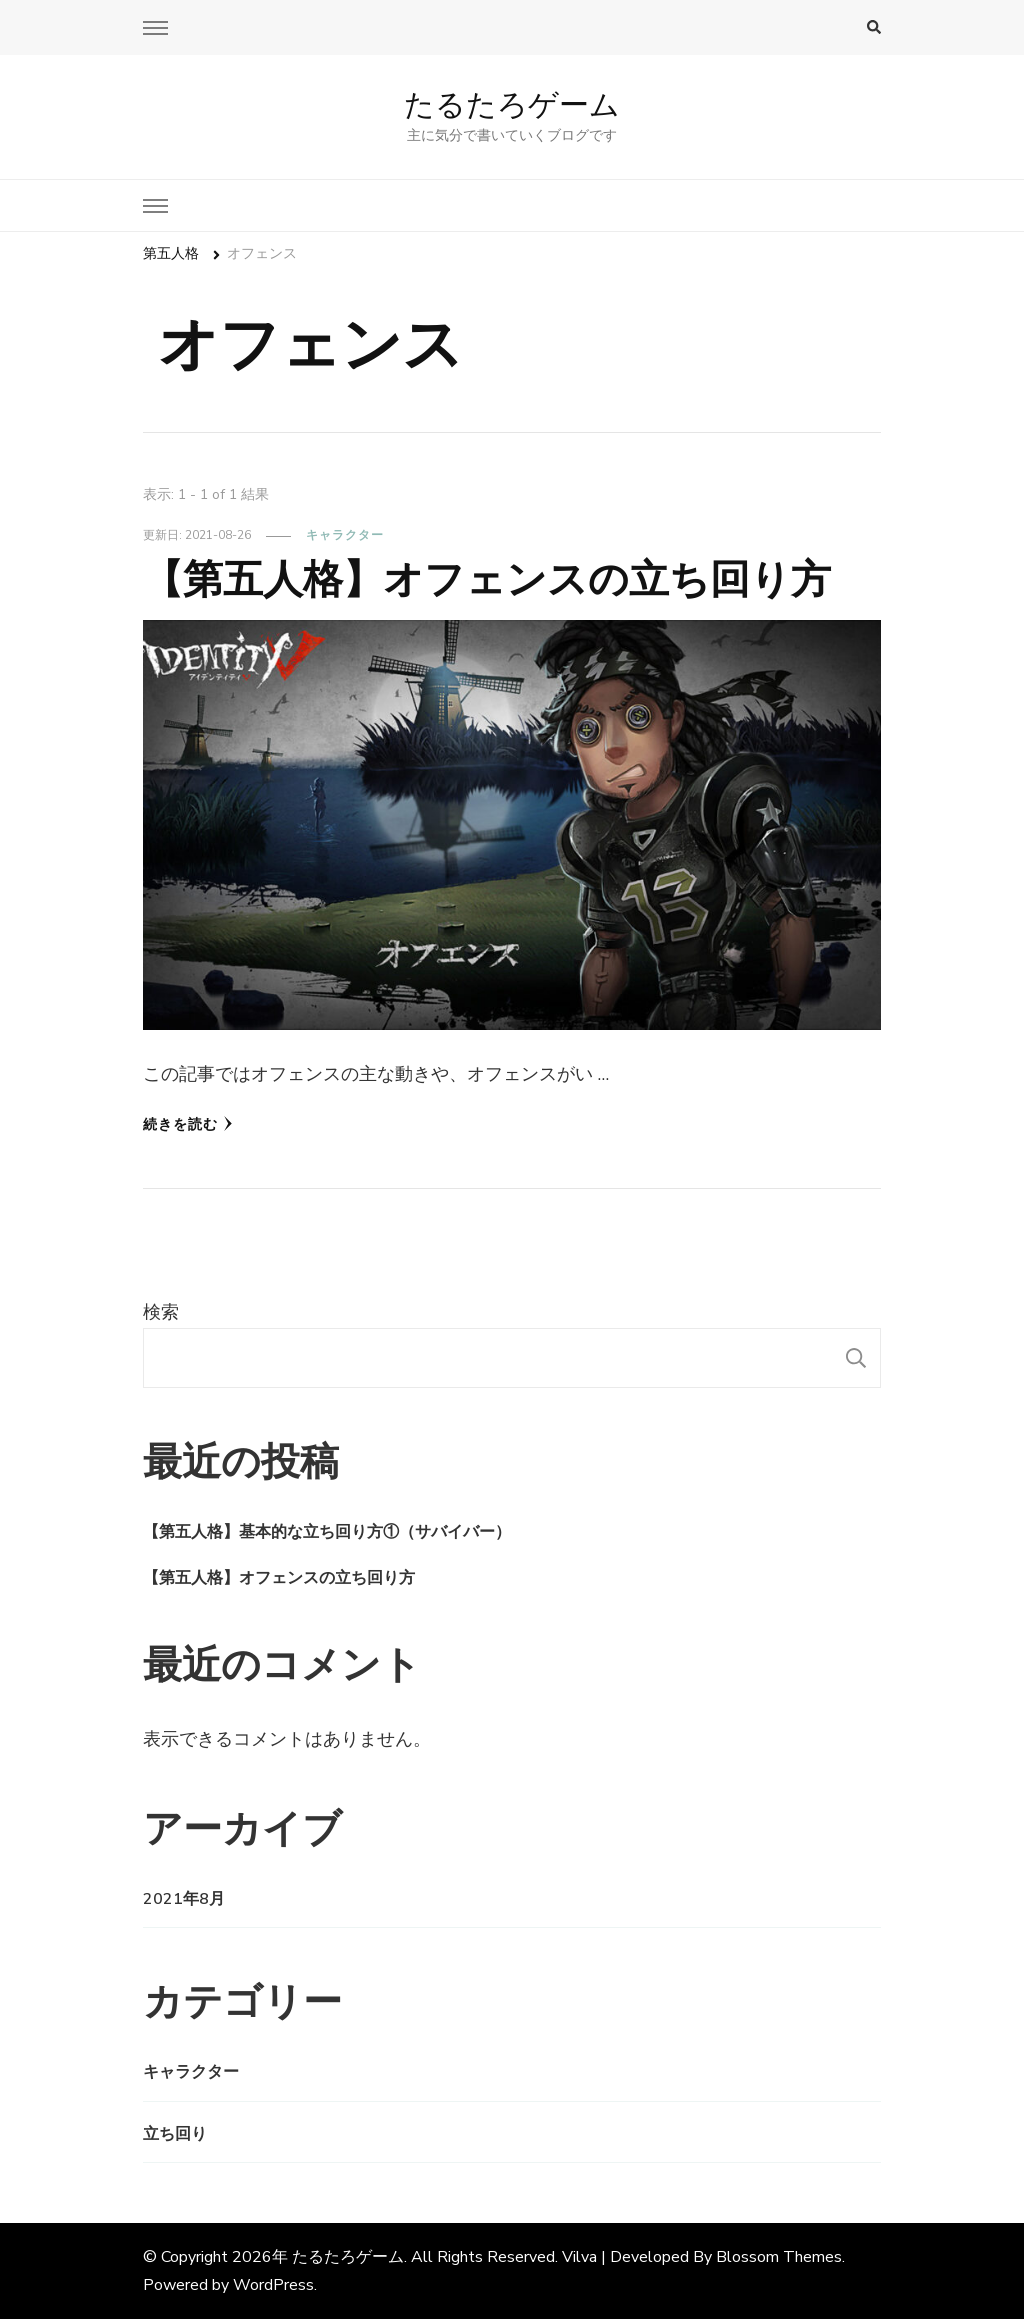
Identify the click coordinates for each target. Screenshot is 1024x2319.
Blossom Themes (779, 2257)
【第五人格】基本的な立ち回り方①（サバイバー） (327, 1532)
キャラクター (345, 535)
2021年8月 (184, 1899)
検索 (161, 1312)
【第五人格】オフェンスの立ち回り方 (487, 579)
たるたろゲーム (512, 104)
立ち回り (175, 2134)
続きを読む (188, 1124)
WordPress (273, 2285)
